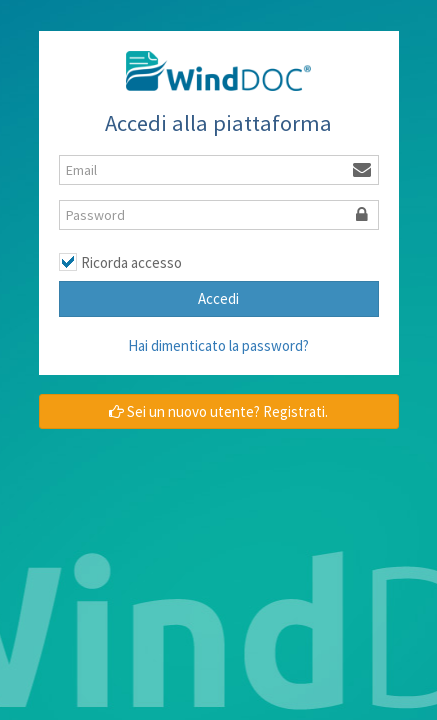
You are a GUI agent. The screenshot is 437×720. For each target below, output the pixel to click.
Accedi (218, 298)
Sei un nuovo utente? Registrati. (218, 411)
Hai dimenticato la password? (218, 345)
